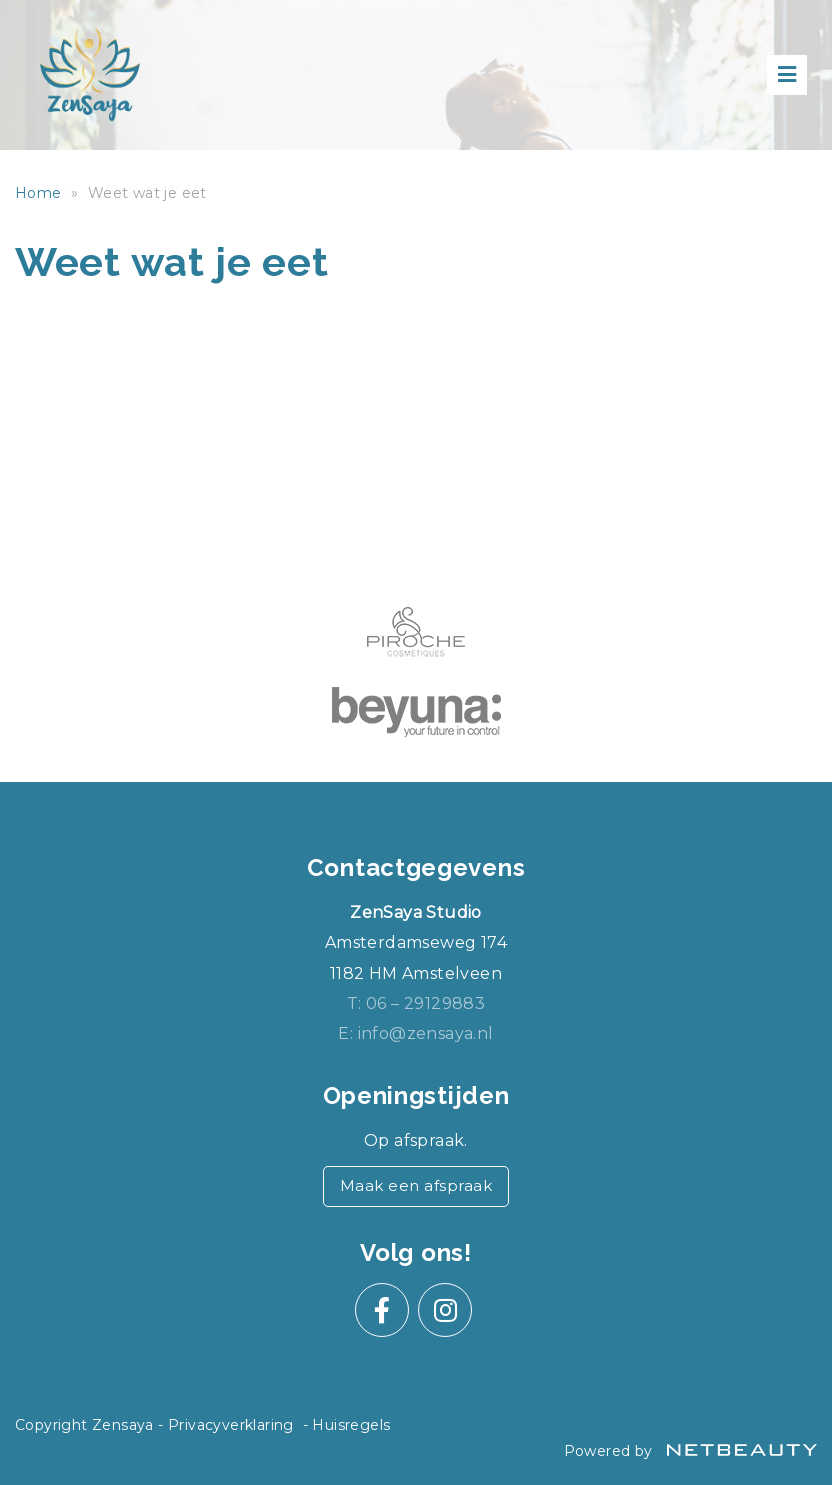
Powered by (690, 1451)
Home (38, 193)
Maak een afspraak (416, 1185)
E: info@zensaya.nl (415, 1033)
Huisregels (351, 1425)
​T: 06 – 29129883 (416, 1003)
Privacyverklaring (231, 1425)
